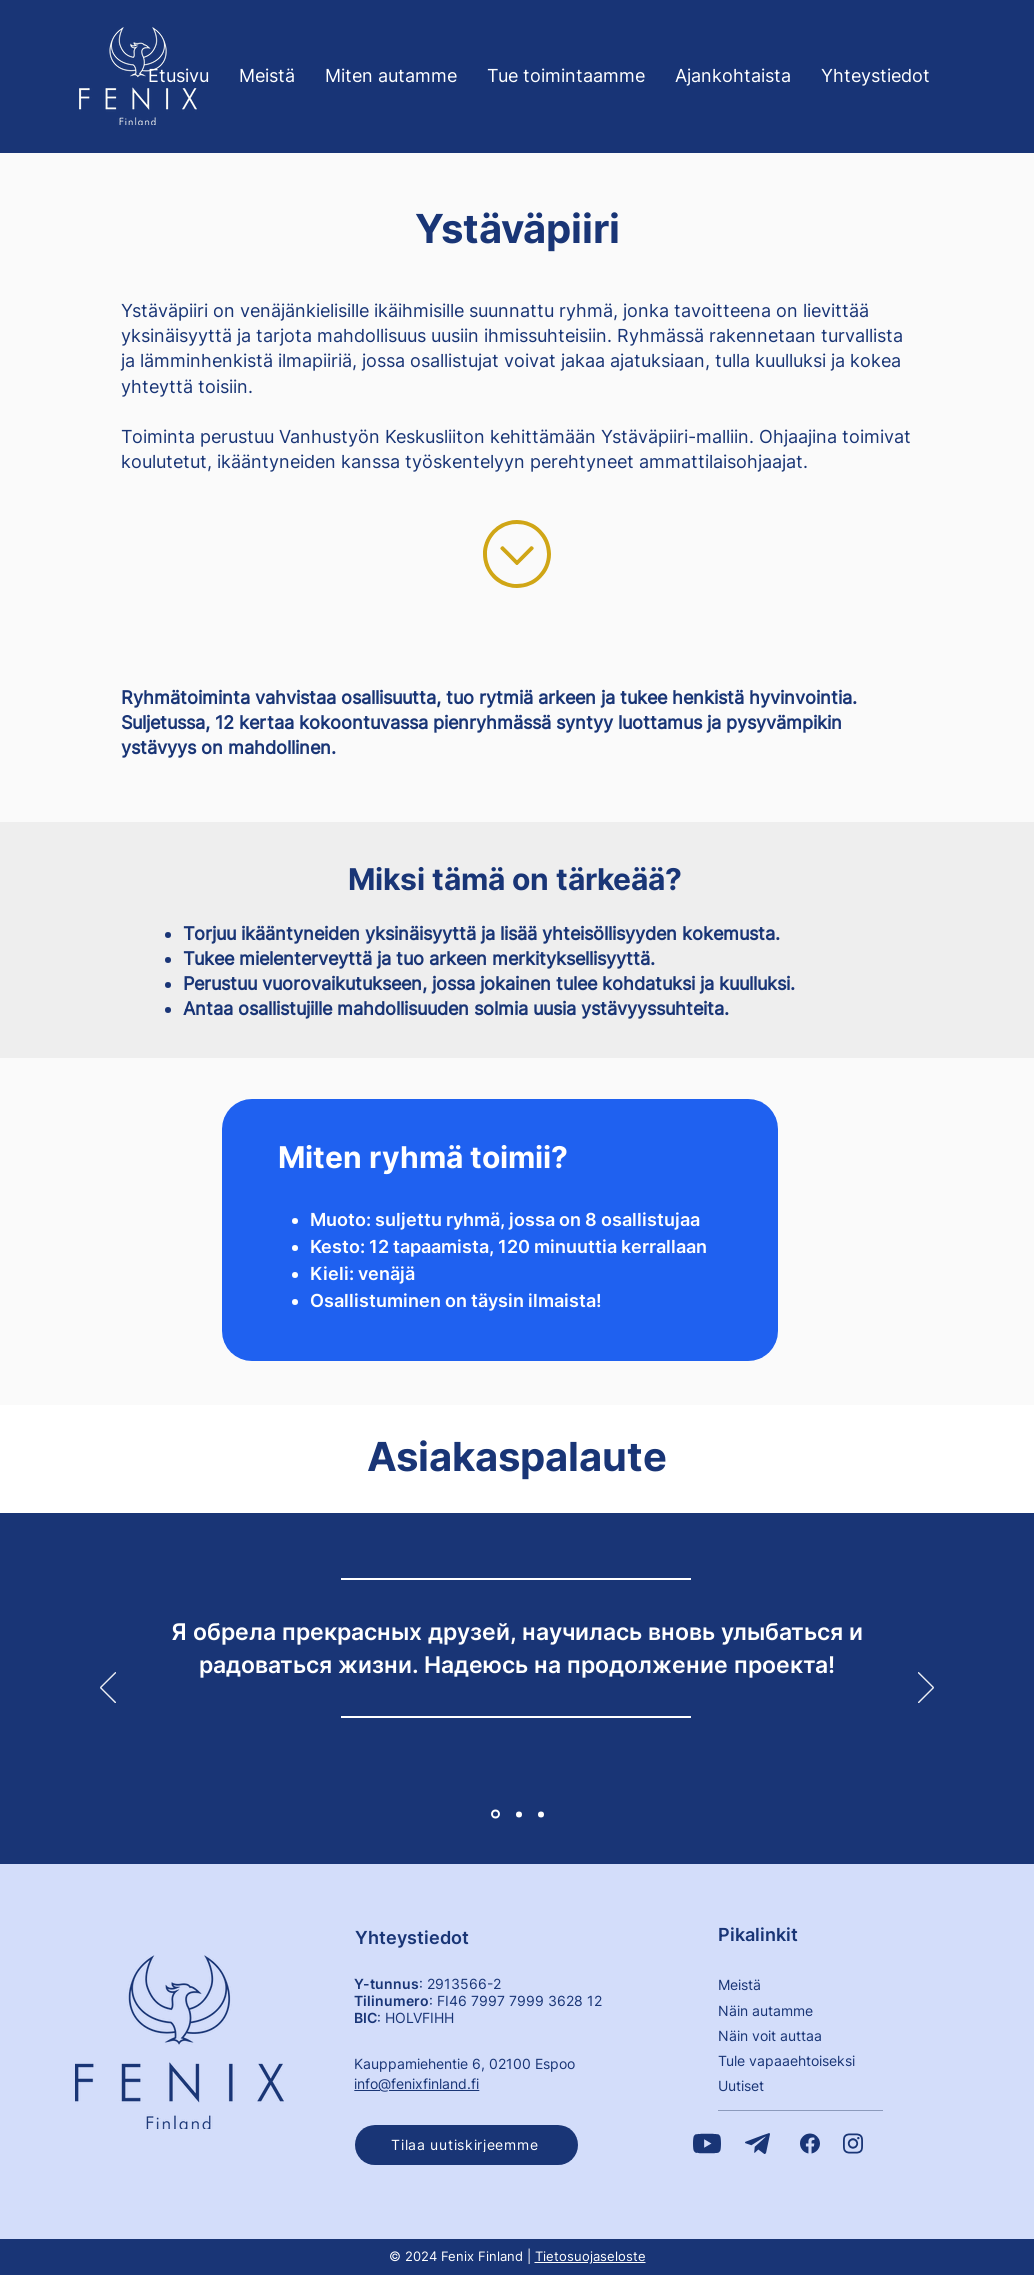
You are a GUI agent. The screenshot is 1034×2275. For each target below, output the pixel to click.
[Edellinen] (108, 1689)
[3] (541, 1814)
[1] (495, 1814)
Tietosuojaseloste (590, 2256)
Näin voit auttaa (770, 2035)
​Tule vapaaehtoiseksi (786, 2060)
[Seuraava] (926, 1689)
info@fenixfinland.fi (416, 2083)
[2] (519, 1814)
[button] (466, 2145)
